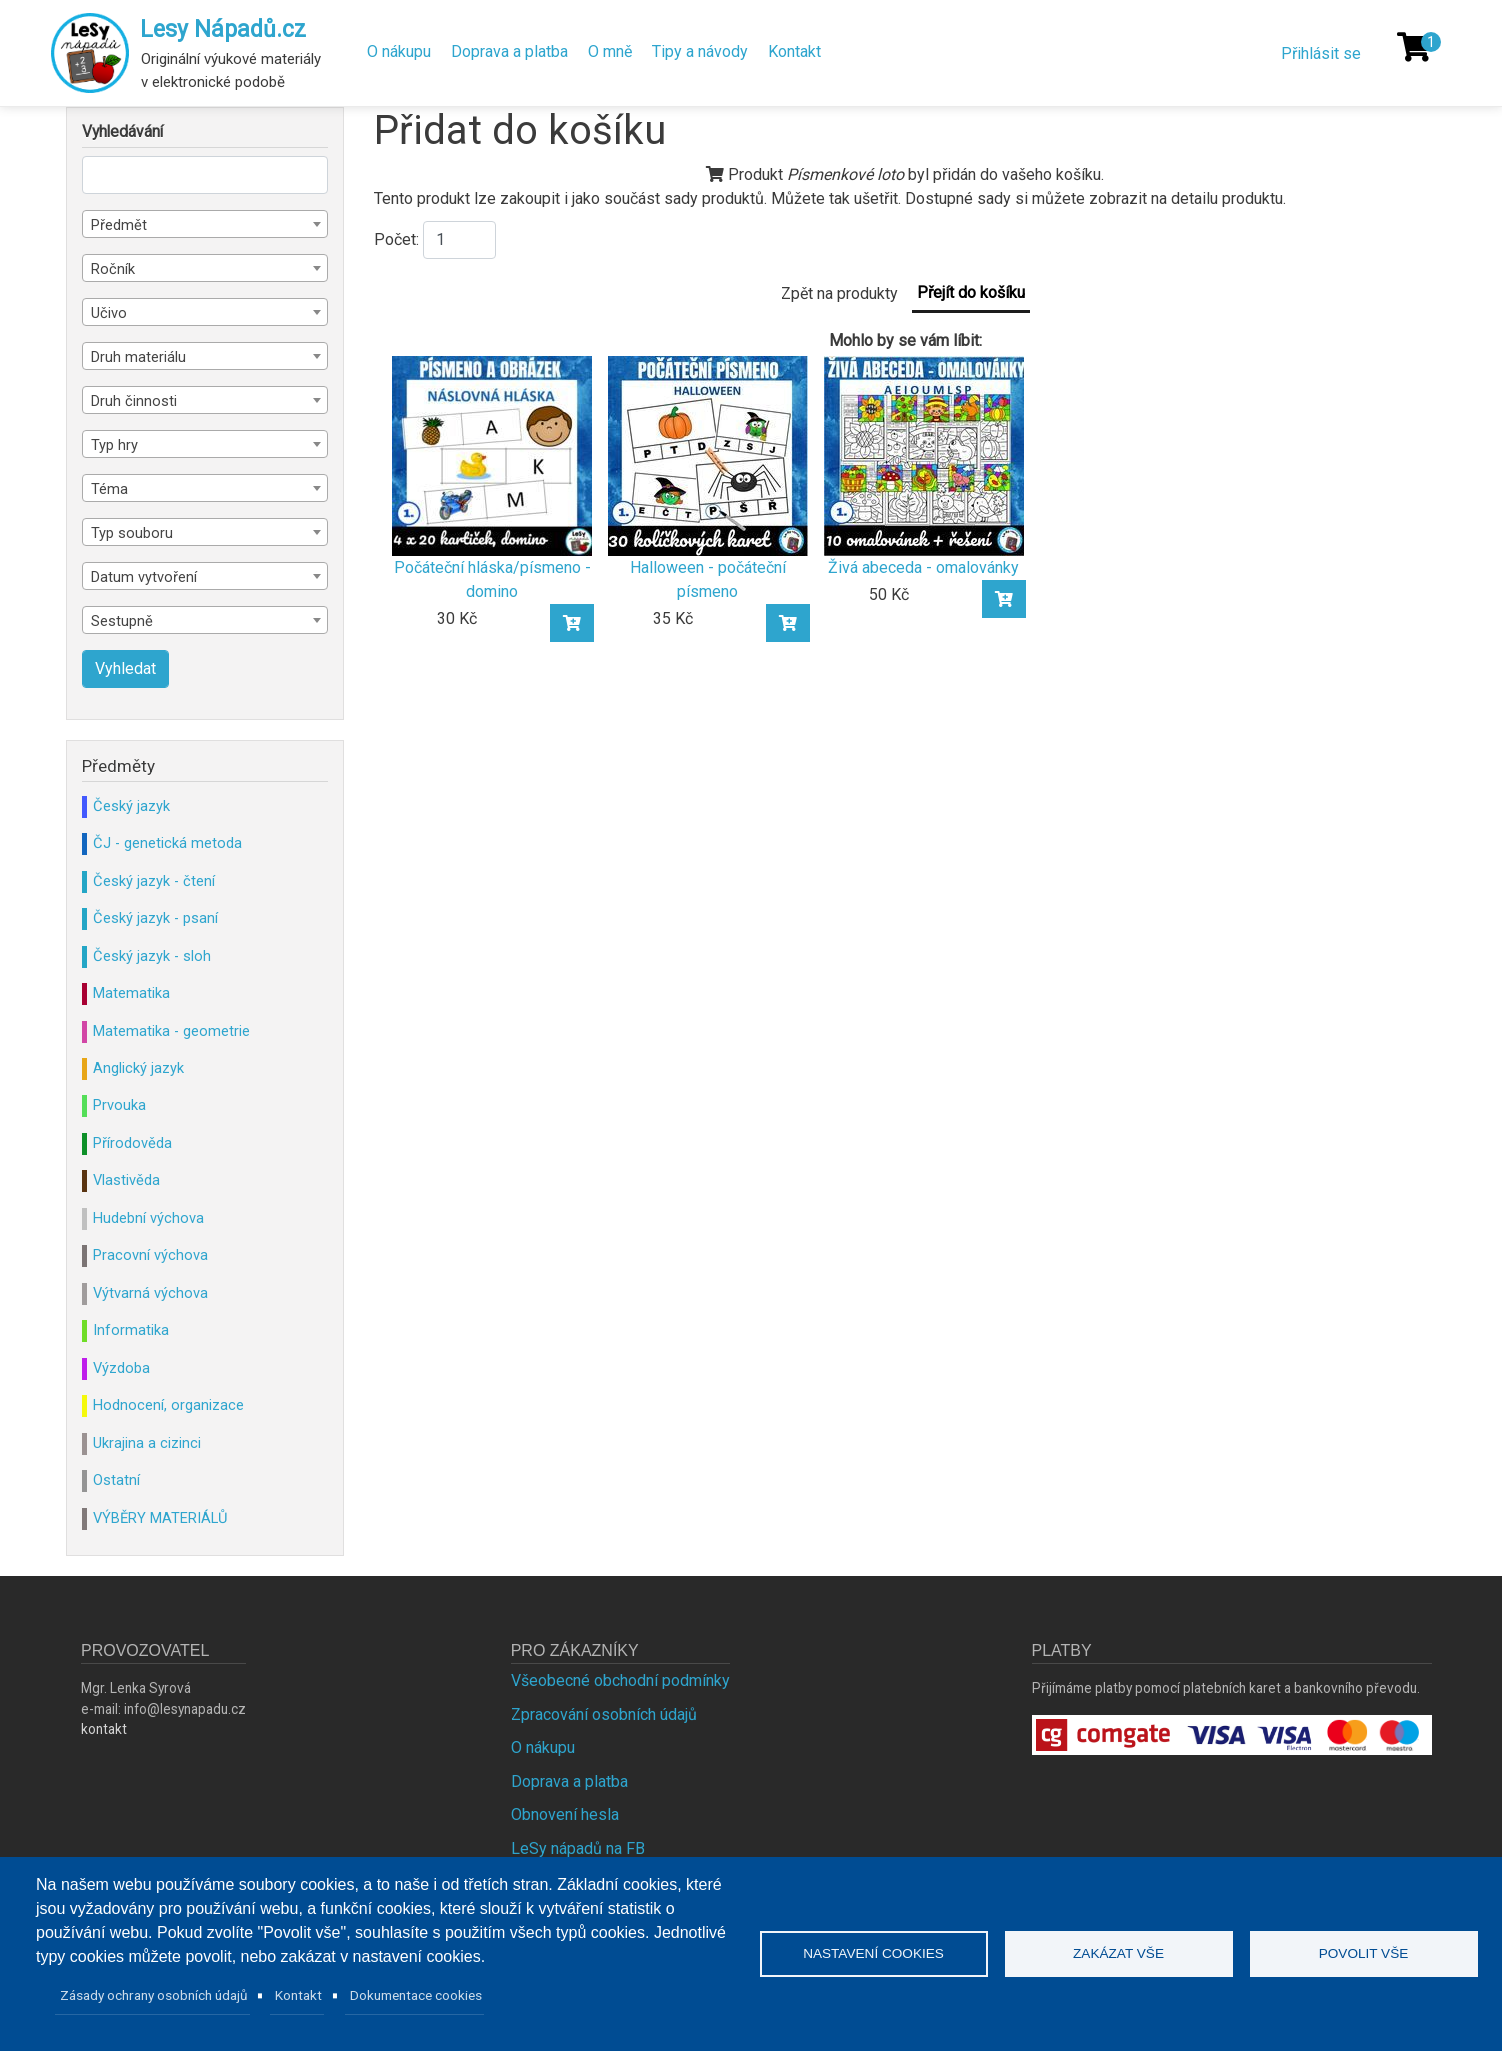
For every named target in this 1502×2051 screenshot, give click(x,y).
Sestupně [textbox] (122, 621)
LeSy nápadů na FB (578, 1848)
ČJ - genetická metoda (167, 843)
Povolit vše (1364, 1953)
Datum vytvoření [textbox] (144, 577)
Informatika (131, 1330)
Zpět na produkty (839, 293)
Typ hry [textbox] (114, 445)
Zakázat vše (1118, 1953)
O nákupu (399, 51)
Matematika (131, 993)
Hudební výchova (148, 1218)
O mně (610, 51)
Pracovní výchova (150, 1255)
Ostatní (116, 1480)
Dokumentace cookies (416, 1995)
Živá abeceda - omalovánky (923, 567)
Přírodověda (132, 1143)
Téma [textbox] (109, 489)
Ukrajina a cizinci (147, 1443)
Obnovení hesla (565, 1814)
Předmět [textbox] (119, 225)
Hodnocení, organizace (168, 1405)
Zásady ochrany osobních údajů (154, 1995)
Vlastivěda (126, 1180)
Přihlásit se (1321, 53)
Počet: (396, 239)
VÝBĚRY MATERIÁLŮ (160, 1518)
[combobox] (205, 224)
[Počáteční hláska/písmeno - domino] (492, 454)
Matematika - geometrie (171, 1031)
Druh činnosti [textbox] (134, 401)
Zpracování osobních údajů (604, 1714)
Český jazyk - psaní (155, 918)
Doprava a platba (509, 51)
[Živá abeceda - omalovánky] (924, 454)
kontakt (104, 1729)
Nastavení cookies (873, 1953)
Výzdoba (121, 1368)
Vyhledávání (122, 132)
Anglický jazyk (138, 1068)
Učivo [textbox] (109, 313)
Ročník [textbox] (113, 269)
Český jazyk (131, 806)
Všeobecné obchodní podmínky (620, 1680)
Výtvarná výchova (150, 1293)
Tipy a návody (700, 51)
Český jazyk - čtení (154, 881)
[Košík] (1414, 47)
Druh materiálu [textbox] (138, 357)
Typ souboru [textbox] (132, 533)
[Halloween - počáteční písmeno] (708, 454)
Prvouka (119, 1105)
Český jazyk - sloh (152, 956)
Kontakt (794, 51)
